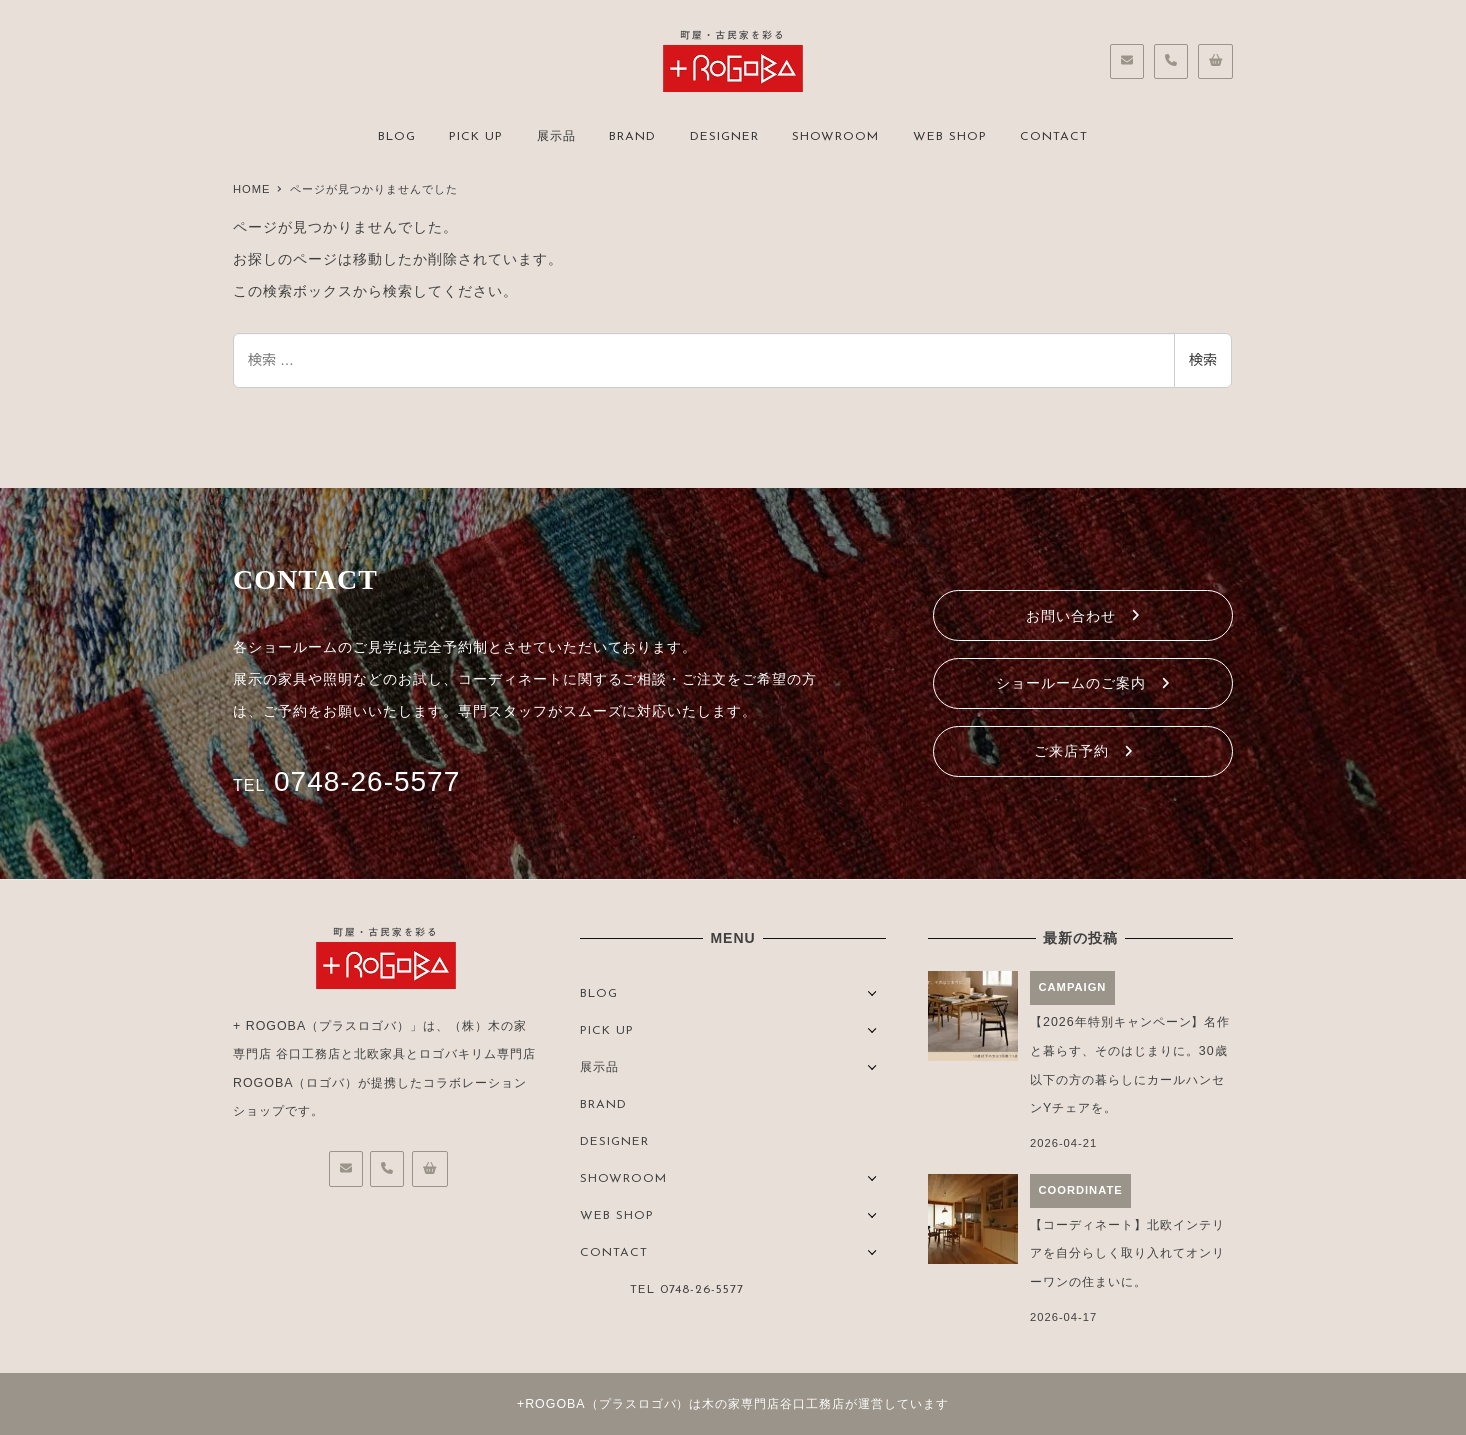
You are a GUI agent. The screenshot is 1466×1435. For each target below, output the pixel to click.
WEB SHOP (617, 1216)
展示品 (599, 1068)
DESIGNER (614, 1142)
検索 (1203, 360)
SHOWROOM (623, 1179)
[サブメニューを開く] (872, 991)
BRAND (603, 1105)
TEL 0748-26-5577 (687, 1290)
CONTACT (614, 1253)
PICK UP (607, 1031)
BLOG (599, 994)
